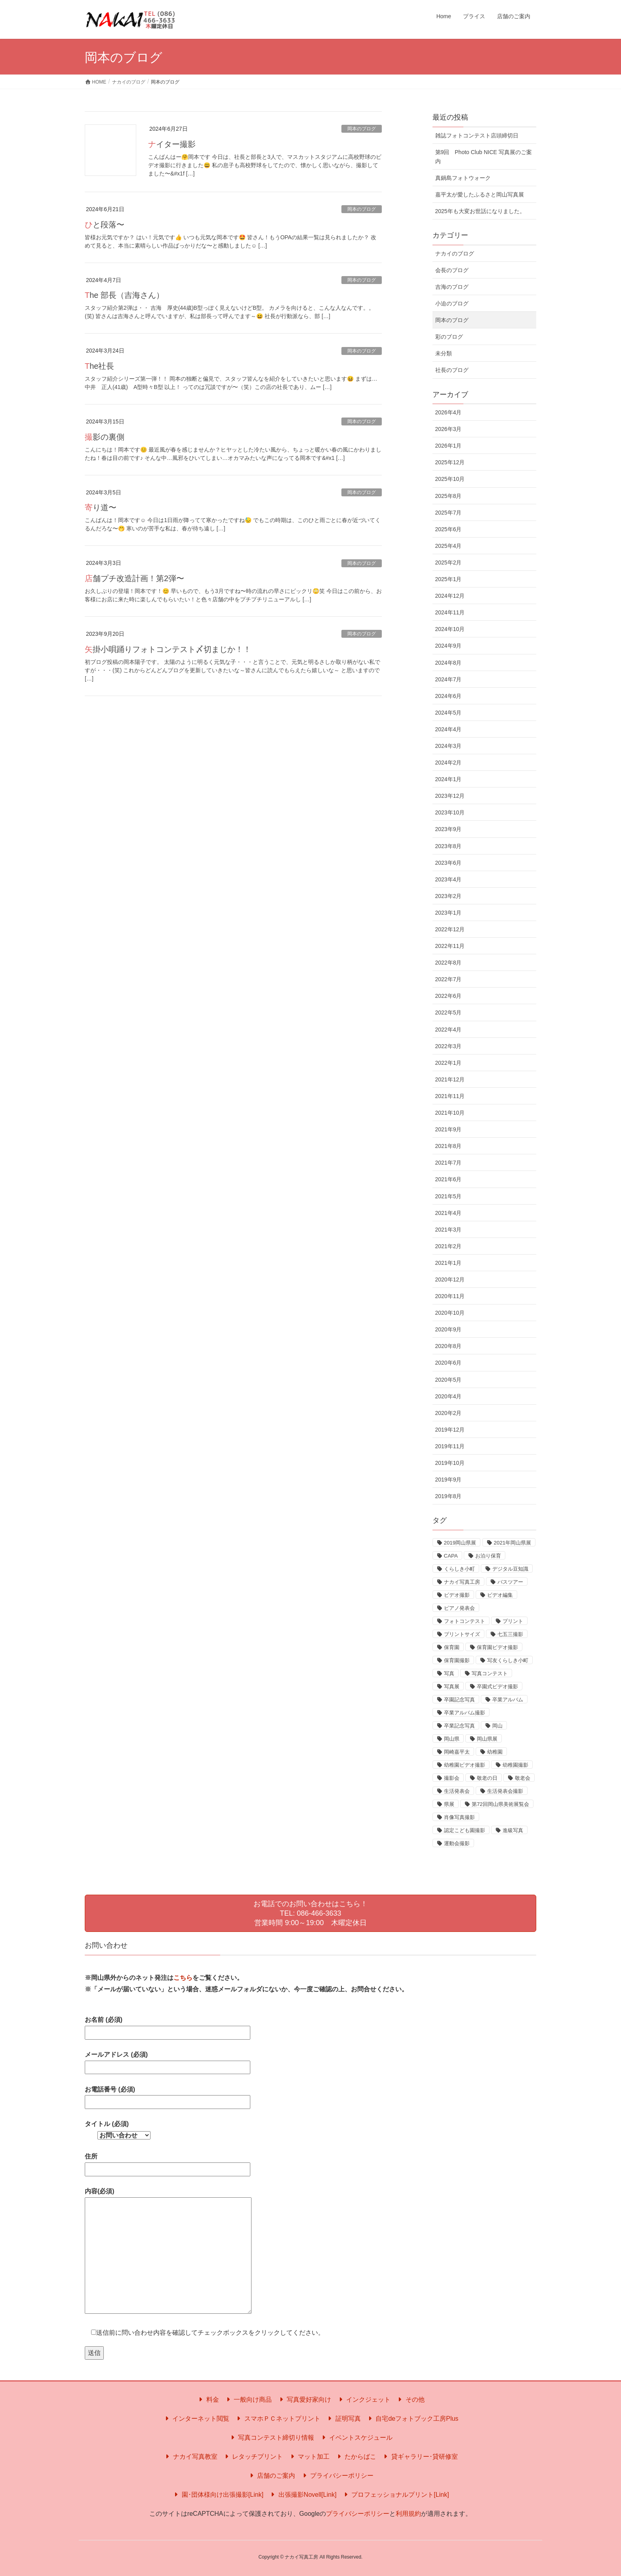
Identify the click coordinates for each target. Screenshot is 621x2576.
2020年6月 (448, 1363)
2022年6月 (448, 996)
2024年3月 (448, 746)
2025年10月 (450, 479)
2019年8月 (448, 1496)
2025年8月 (448, 496)
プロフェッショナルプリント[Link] (395, 2494)
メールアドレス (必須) (167, 2061)
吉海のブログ (452, 287)
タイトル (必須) (117, 2129)
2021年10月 (450, 1113)
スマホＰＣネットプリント (277, 2418)
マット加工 (309, 2456)
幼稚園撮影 (515, 1765)
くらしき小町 (459, 1569)
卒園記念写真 (459, 1700)
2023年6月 (448, 863)
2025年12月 (450, 462)
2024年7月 (448, 679)
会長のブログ (452, 270)
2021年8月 (448, 1146)
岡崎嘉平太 (457, 1752)
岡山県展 (487, 1739)
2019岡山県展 (460, 1543)
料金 (207, 2399)
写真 (449, 1673)
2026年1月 (448, 445)
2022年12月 (450, 929)
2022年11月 (450, 946)
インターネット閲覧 (196, 2418)
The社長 (99, 366)
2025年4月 (448, 546)
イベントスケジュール (356, 2437)
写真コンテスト (490, 1673)
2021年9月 (448, 1129)
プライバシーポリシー (337, 2475)
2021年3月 (448, 1229)
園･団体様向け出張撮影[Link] (217, 2494)
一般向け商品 (248, 2399)
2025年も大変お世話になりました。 (480, 211)
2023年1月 (448, 913)
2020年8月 (448, 1346)
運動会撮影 (457, 1843)
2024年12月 (450, 596)
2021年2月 (448, 1246)
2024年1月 (448, 779)
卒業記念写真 (459, 1726)
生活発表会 (457, 1791)
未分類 (443, 353)
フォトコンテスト (464, 1621)
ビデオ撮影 (457, 1595)
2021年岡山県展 (512, 1543)
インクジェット (364, 2399)
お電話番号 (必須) (167, 2095)
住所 (167, 2162)
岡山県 (451, 1739)
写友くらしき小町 (507, 1660)
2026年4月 (448, 412)
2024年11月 (450, 612)
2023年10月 (450, 812)
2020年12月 (450, 1279)
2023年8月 (448, 846)
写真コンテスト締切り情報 (271, 2437)
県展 (449, 1804)
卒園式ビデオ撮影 (497, 1686)
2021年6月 (448, 1179)
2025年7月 (448, 512)
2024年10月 (450, 629)
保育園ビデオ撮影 (497, 1647)
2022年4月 (448, 1029)
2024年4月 (448, 729)
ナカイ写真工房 (462, 1582)
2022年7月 (448, 979)
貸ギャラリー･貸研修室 (419, 2456)
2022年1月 (448, 1063)
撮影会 (451, 1778)
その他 (410, 2399)
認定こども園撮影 (464, 1830)
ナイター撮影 (172, 144)
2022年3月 (448, 1046)
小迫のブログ (452, 303)
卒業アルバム (507, 1700)
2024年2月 (448, 762)
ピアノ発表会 (459, 1608)
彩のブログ (449, 337)
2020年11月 (450, 1296)
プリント (513, 1621)
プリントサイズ (462, 1634)
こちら (182, 1977)
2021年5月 (448, 1196)
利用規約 (408, 2513)
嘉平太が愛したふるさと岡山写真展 (479, 194)
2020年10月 (450, 1313)
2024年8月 (448, 663)
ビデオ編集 (500, 1595)
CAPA (451, 1556)
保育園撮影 (457, 1660)
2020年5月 (448, 1380)
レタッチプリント (253, 2456)
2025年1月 (448, 579)
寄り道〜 (100, 507)
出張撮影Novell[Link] (302, 2494)
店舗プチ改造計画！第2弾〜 (134, 578)
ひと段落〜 (104, 224)
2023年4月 (448, 879)
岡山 (497, 1726)
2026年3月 (448, 429)
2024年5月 (448, 712)
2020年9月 (448, 1329)
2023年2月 (448, 896)
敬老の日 (487, 1778)
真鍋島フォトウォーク (463, 178)
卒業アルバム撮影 (464, 1713)
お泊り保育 (488, 1556)
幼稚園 (495, 1752)
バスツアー (510, 1582)
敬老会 (522, 1778)
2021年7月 (448, 1162)
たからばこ (355, 2456)
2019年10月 (450, 1463)
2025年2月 (448, 562)
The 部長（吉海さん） (124, 295)
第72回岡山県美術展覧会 (500, 1804)
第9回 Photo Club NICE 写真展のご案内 (483, 156)
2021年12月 (450, 1079)
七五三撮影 (510, 1634)
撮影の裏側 (104, 437)
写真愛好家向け (304, 2399)
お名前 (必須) (167, 2026)
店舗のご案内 (271, 2475)
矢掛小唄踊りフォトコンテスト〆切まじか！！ (168, 649)
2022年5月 (448, 1012)
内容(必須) (168, 2251)
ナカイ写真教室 (190, 2456)
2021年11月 (450, 1096)
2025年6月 (448, 529)
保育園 (451, 1647)
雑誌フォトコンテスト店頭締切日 (476, 135)
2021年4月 (448, 1213)
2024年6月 (448, 696)
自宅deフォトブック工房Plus (412, 2418)
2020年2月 (448, 1413)
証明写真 (343, 2418)
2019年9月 (448, 1479)
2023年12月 (450, 796)
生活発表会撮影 (505, 1791)
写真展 (451, 1686)
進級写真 (513, 1830)
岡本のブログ (361, 129)
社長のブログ (452, 370)
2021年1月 (448, 1263)
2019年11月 (450, 1446)
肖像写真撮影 (459, 1817)
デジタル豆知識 (510, 1569)
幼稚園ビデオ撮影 (464, 1765)
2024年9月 (448, 646)
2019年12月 (450, 1429)
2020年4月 (448, 1396)
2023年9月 (448, 829)
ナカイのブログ (454, 253)
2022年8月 (448, 962)
